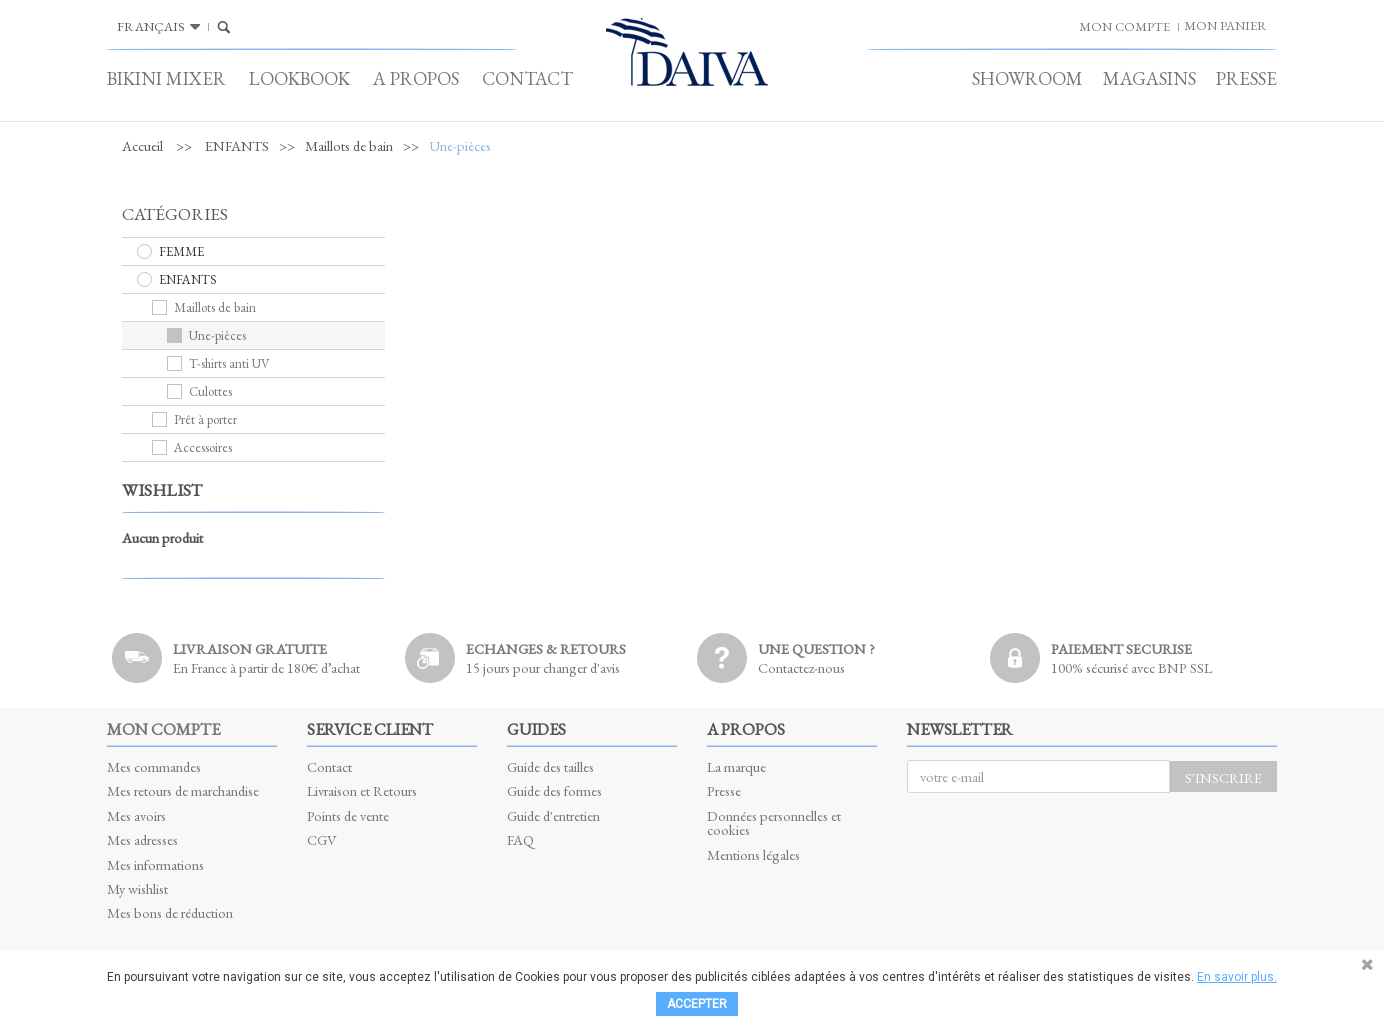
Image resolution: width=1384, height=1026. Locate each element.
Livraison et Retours (362, 790)
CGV (322, 839)
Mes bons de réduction (170, 912)
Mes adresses (142, 839)
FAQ (520, 839)
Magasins (1149, 78)
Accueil (142, 146)
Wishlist (162, 490)
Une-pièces (206, 335)
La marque (736, 766)
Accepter (697, 1004)
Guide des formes (554, 790)
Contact (527, 78)
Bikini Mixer (166, 78)
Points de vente (348, 815)
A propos (416, 78)
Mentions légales (753, 854)
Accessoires (192, 447)
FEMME (170, 251)
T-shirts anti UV (218, 363)
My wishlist (137, 888)
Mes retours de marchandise (183, 790)
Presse (1246, 78)
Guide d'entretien (553, 815)
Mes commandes (154, 766)
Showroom (1027, 78)
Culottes (199, 391)
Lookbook (299, 78)
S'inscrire (1223, 777)
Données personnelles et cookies (774, 822)
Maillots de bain (349, 146)
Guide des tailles (550, 766)
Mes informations (155, 864)
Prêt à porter (194, 419)
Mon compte (163, 729)
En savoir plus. (1237, 977)
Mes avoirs (136, 815)
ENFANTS (237, 146)
